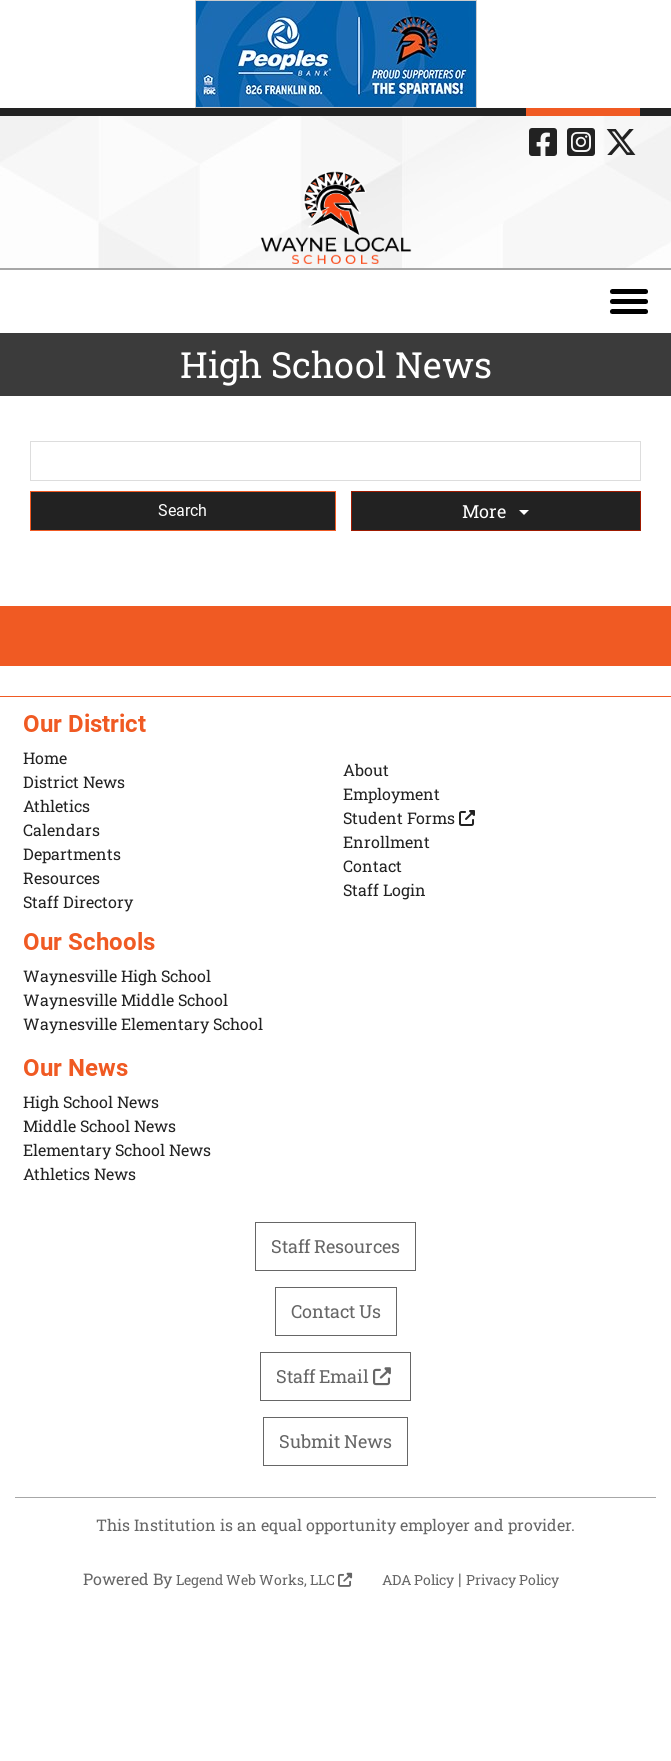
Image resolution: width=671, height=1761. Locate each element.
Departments (72, 853)
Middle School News (99, 1125)
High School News (91, 1101)
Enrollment (386, 841)
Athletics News (79, 1173)
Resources (61, 877)
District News (74, 781)
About (366, 769)
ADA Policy (418, 1579)
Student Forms (409, 817)
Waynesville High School (117, 975)
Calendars (61, 829)
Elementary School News (117, 1149)
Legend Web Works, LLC (264, 1579)
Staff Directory (78, 901)
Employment (391, 793)
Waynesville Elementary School (143, 1023)
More (486, 511)
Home (45, 757)
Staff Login (384, 889)
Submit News (335, 1441)
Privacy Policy (512, 1579)
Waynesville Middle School (125, 999)
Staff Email (336, 1376)
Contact (372, 865)
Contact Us (336, 1311)
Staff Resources (335, 1246)
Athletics (56, 805)
